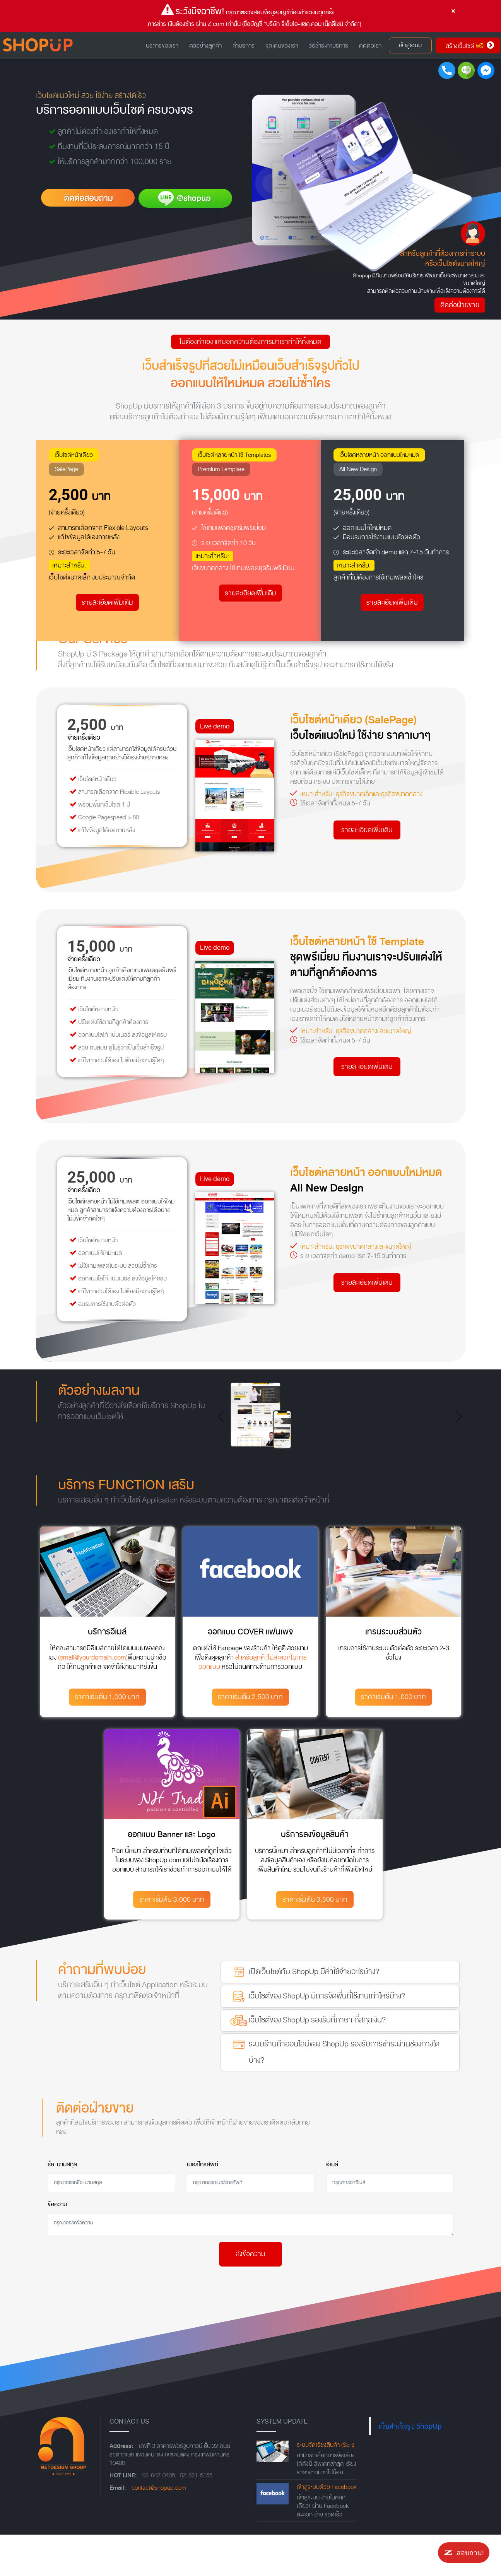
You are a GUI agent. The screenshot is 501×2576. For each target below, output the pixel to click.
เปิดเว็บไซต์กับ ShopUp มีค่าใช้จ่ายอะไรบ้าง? (303, 1972)
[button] (223, 1416)
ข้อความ (57, 2204)
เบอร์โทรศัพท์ (202, 2164)
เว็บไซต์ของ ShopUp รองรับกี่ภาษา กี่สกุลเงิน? (307, 2020)
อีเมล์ (332, 2164)
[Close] (453, 11)
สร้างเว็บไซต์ (470, 45)
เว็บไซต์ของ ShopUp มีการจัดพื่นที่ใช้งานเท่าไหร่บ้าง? (316, 1996)
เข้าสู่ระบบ (410, 45)
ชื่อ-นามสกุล (62, 2164)
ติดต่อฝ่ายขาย (460, 305)
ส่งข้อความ (250, 2254)
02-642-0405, (159, 2475)
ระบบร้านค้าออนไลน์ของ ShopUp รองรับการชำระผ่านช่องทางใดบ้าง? (333, 2051)
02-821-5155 (196, 2475)
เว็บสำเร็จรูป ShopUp (410, 2426)
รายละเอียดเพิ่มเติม (107, 602)
